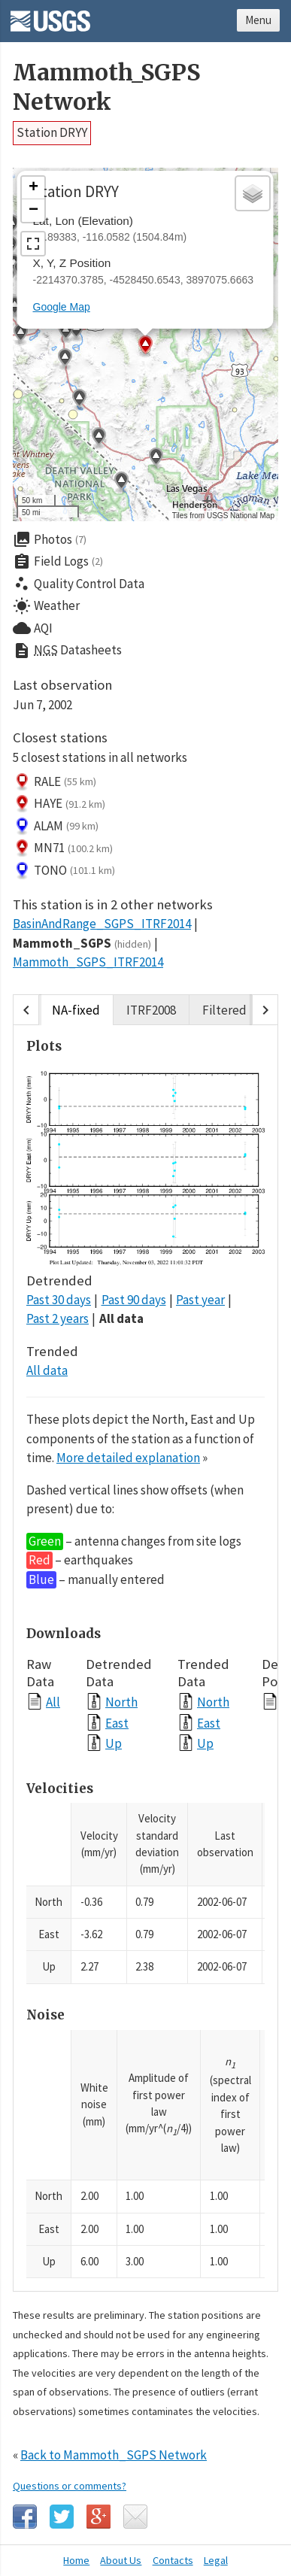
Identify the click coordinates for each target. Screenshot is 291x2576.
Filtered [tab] (224, 1010)
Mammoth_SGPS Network (106, 87)
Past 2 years (57, 1318)
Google (98, 2517)
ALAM (56, 827)
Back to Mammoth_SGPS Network (113, 2455)
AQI (33, 628)
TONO (64, 871)
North (121, 1702)
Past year (200, 1299)
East (117, 1723)
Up (113, 1743)
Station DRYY (52, 132)
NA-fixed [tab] (76, 1010)
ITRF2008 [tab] (151, 1010)
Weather (46, 606)
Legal (216, 2560)
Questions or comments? (69, 2486)
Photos (49, 539)
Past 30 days (58, 1299)
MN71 (63, 848)
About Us (120, 2560)
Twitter (62, 2517)
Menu (258, 20)
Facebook (25, 2517)
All (53, 1702)
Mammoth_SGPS (82, 943)
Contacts (173, 2560)
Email (135, 2517)
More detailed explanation (128, 1457)
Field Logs (58, 562)
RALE (54, 782)
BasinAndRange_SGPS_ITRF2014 (102, 923)
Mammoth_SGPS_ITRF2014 (88, 962)
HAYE (59, 804)
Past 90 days (134, 1299)
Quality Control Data (78, 584)
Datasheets (67, 650)
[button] (155, 459)
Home (76, 2560)
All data (121, 1318)
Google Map (61, 307)
